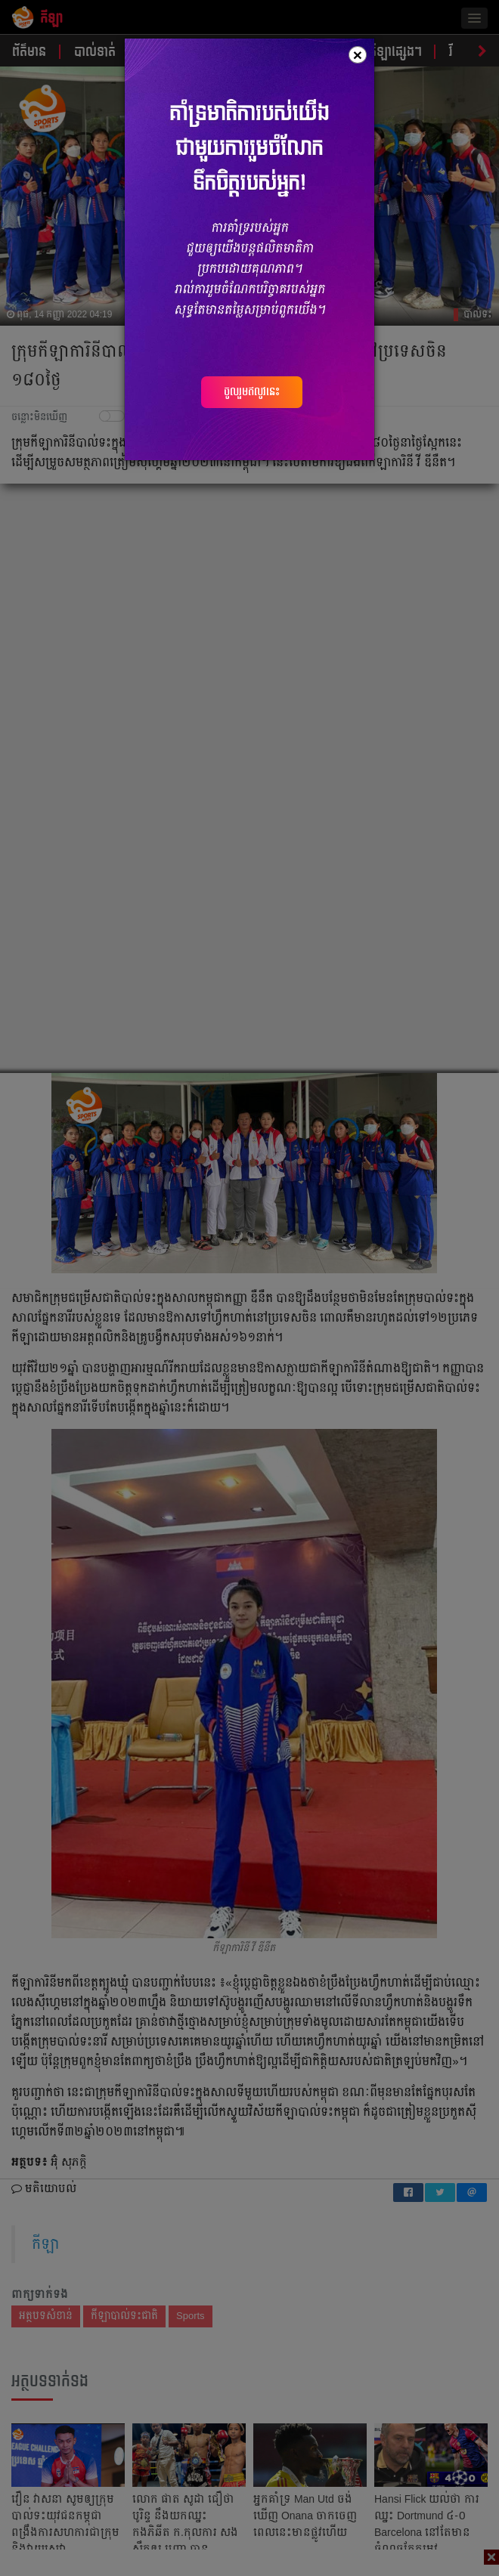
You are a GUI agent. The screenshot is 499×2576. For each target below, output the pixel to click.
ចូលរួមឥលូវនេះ (252, 391)
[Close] (358, 54)
